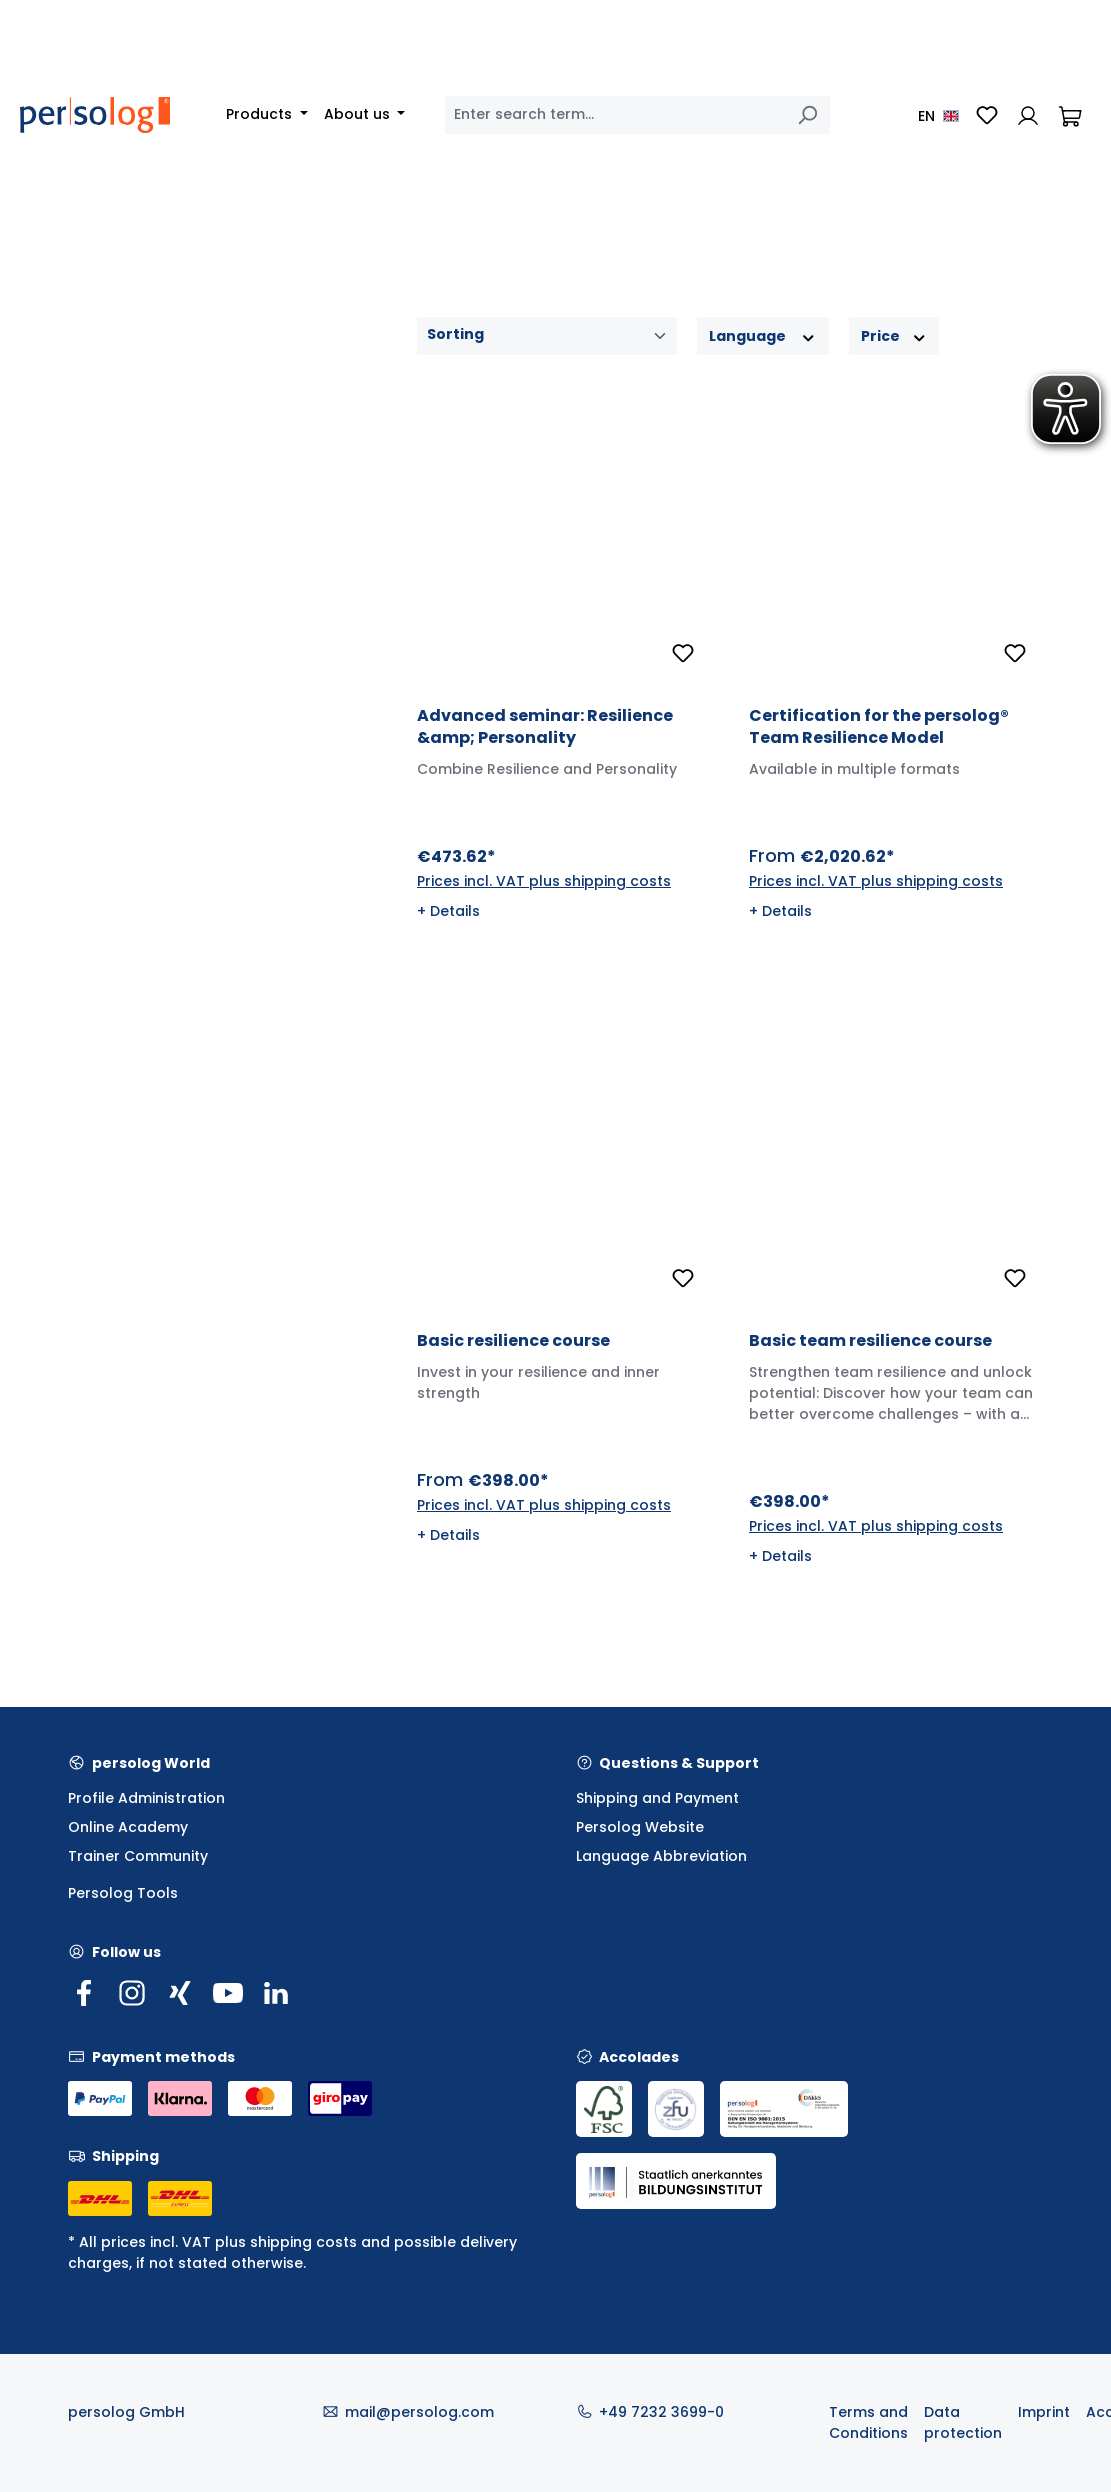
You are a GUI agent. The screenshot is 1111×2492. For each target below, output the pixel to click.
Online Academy (128, 1827)
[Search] (807, 115)
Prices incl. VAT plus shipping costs (544, 881)
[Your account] (1028, 115)
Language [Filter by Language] (763, 336)
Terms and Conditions (868, 2422)
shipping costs (303, 2242)
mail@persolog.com (419, 2412)
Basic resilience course (513, 1341)
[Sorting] (547, 336)
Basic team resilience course (870, 1341)
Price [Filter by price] (894, 336)
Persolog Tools (123, 1893)
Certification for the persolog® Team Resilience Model (879, 727)
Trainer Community (138, 1856)
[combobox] (615, 115)
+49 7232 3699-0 (661, 2412)
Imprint (1044, 2412)
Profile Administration (146, 1798)
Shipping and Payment (657, 1798)
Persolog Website (640, 1827)
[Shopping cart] (1070, 115)
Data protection (963, 2422)
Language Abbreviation (661, 1856)
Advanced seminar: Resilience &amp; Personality (545, 727)
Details (455, 911)
